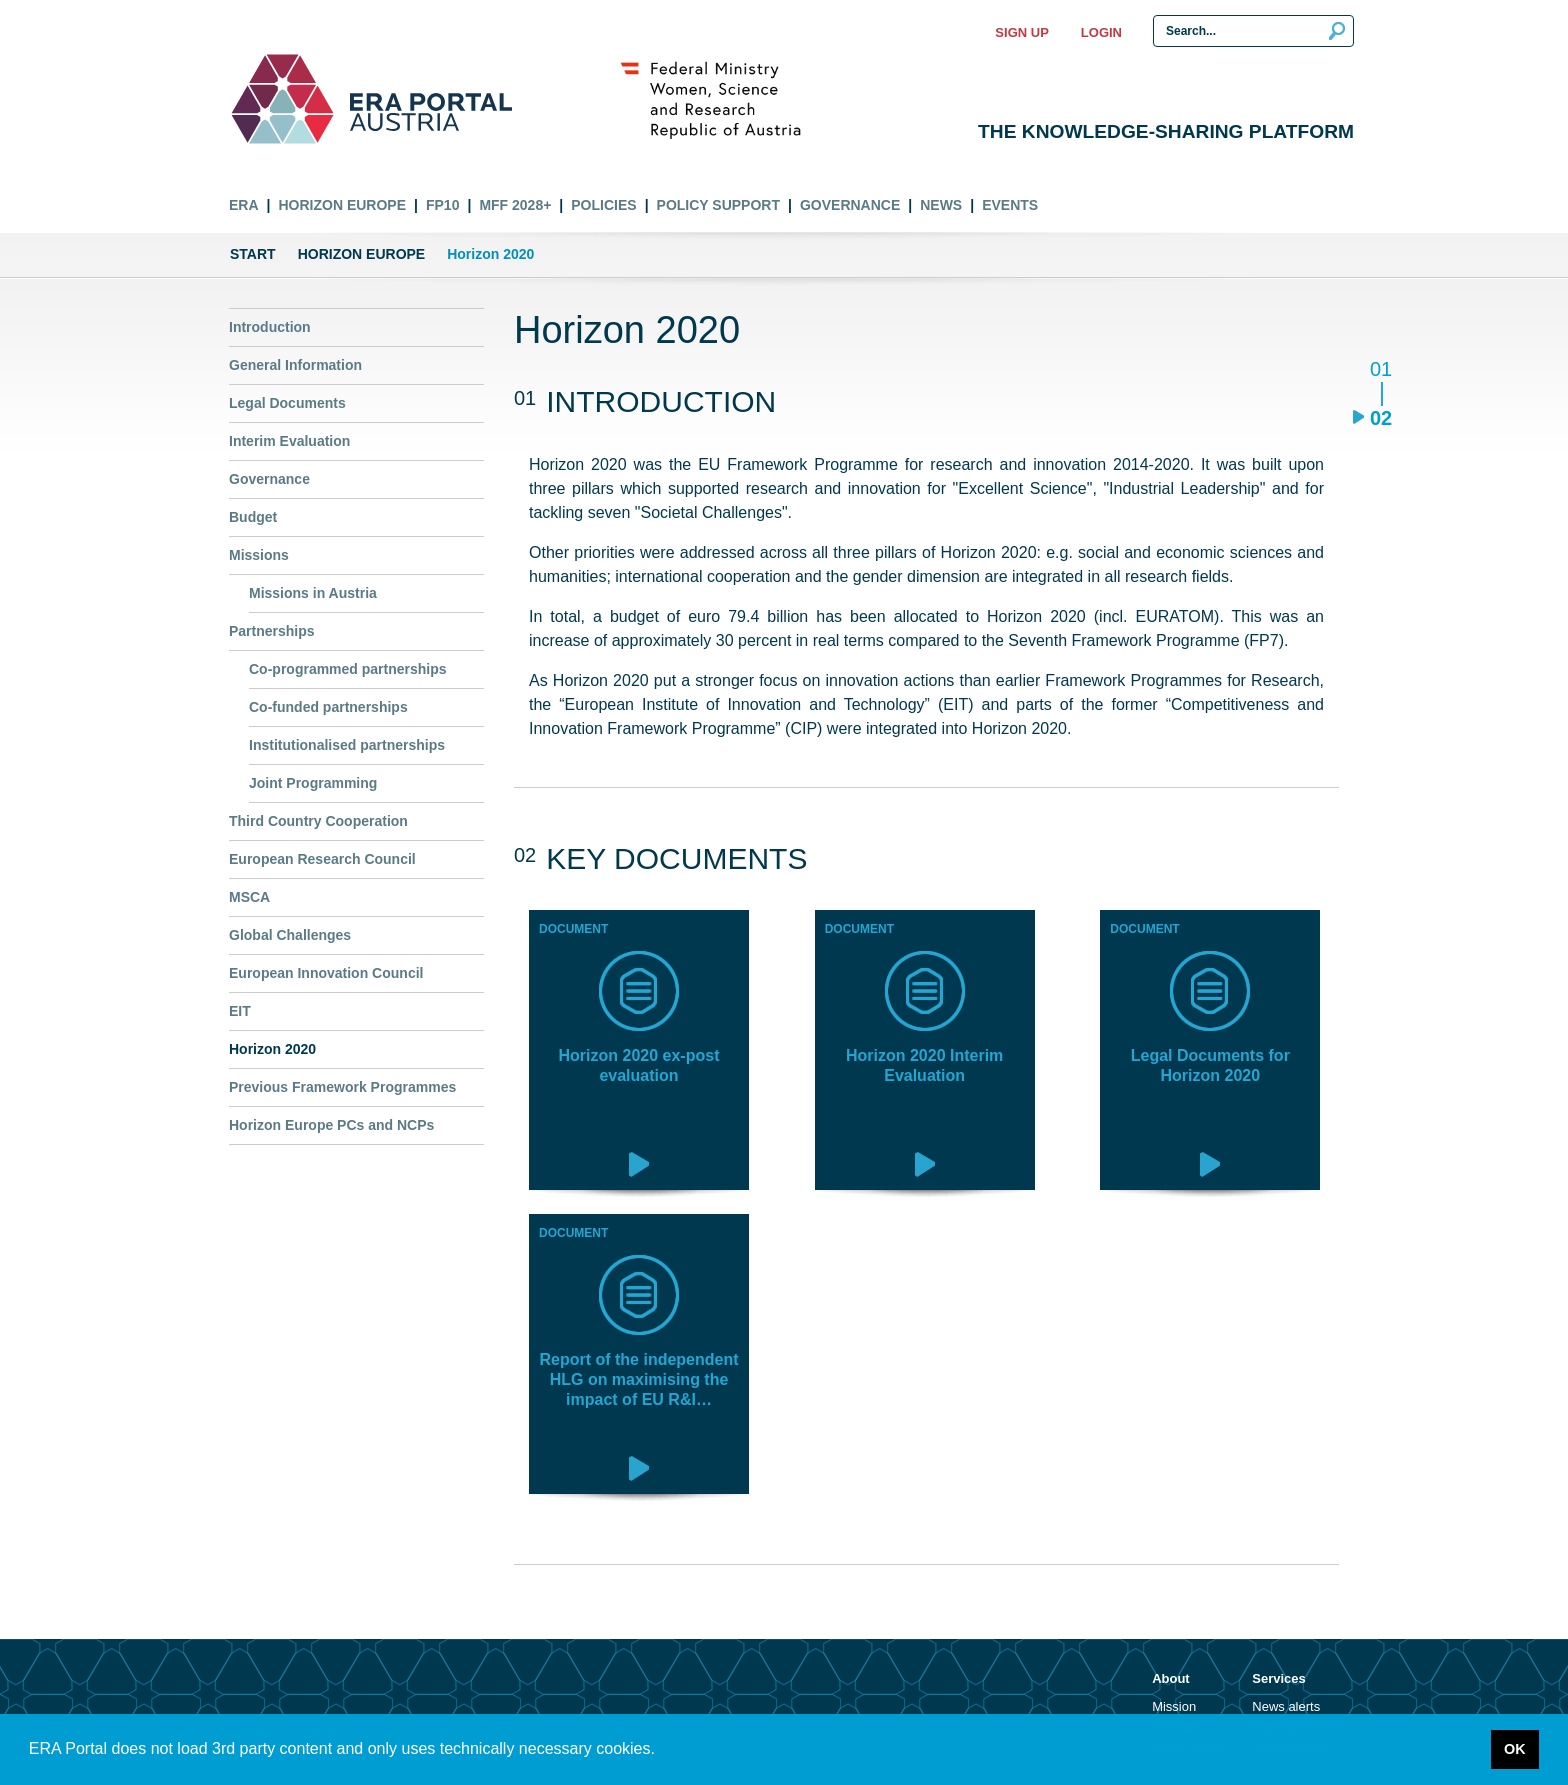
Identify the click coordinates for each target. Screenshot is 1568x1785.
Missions (259, 555)
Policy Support (718, 205)
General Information (295, 365)
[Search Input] (1253, 31)
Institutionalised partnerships (347, 745)
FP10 (442, 205)
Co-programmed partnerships (348, 669)
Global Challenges (290, 935)
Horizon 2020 (272, 1049)
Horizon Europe (342, 205)
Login (1101, 32)
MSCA (249, 897)
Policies (603, 205)
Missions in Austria (313, 593)
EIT (240, 1011)
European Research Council (322, 859)
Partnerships (272, 631)
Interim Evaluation (289, 441)
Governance (850, 205)
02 (1380, 417)
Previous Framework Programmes (342, 1087)
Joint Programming (313, 783)
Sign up (1021, 32)
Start (253, 254)
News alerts (1286, 1706)
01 (1380, 370)
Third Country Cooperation (318, 821)
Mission (1174, 1706)
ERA (244, 205)
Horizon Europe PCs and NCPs (331, 1125)
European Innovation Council (326, 973)
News (941, 205)
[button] (662, 1751)
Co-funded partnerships (328, 707)
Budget (253, 517)
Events (1010, 205)
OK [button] (1515, 1749)
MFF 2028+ (515, 205)
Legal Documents (287, 403)
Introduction (270, 327)
